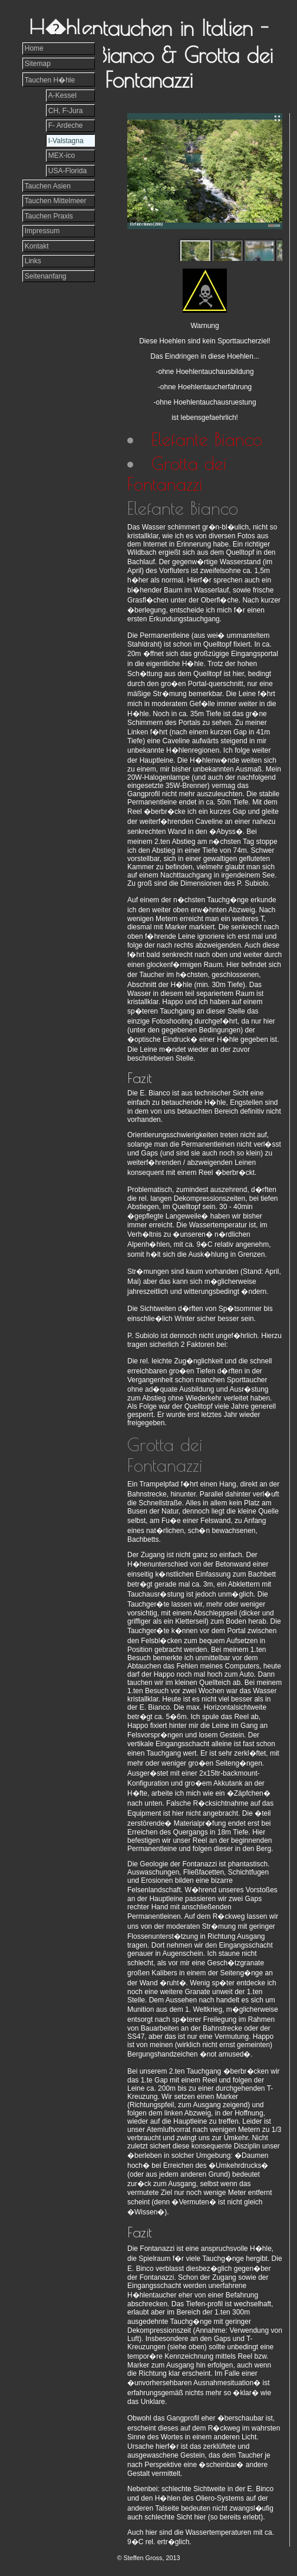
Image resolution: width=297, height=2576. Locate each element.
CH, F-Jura (65, 111)
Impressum (42, 231)
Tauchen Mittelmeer (56, 201)
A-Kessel (62, 95)
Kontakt (37, 246)
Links (33, 261)
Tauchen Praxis (49, 216)
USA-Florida (67, 171)
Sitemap (38, 63)
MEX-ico (61, 155)
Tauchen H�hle (50, 80)
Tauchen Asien (48, 186)
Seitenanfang (46, 276)
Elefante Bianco (206, 439)
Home (34, 48)
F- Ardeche (65, 125)
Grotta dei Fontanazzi (177, 473)
